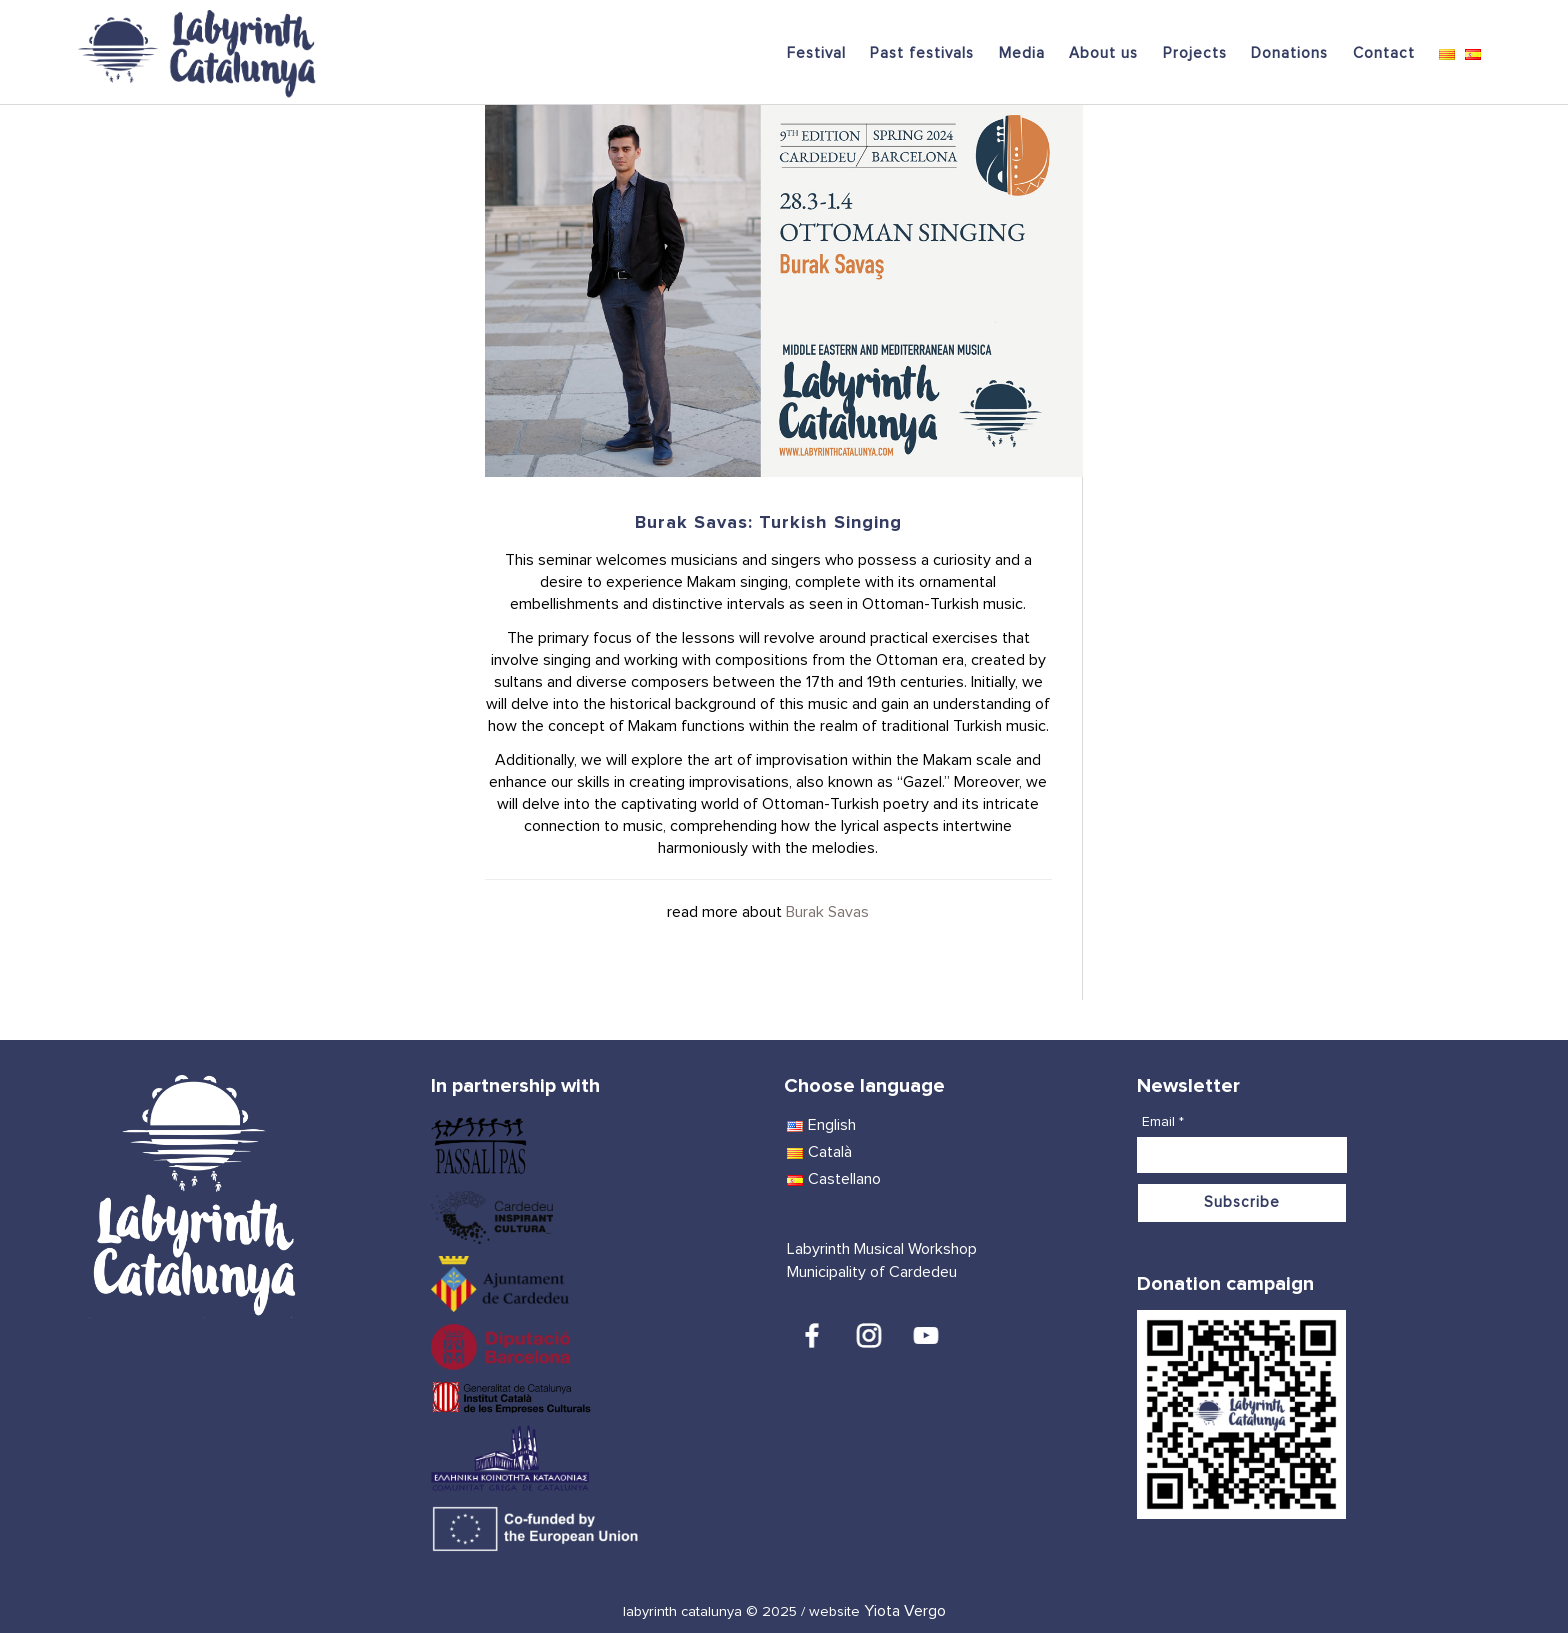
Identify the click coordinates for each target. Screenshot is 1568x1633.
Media (1022, 53)
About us (1103, 53)
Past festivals (922, 53)
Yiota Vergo (905, 1611)
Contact (1384, 53)
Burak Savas (827, 912)
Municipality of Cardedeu (872, 1272)
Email (1163, 1122)
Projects (1195, 53)
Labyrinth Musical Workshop (882, 1249)
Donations (1289, 53)
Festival (816, 53)
